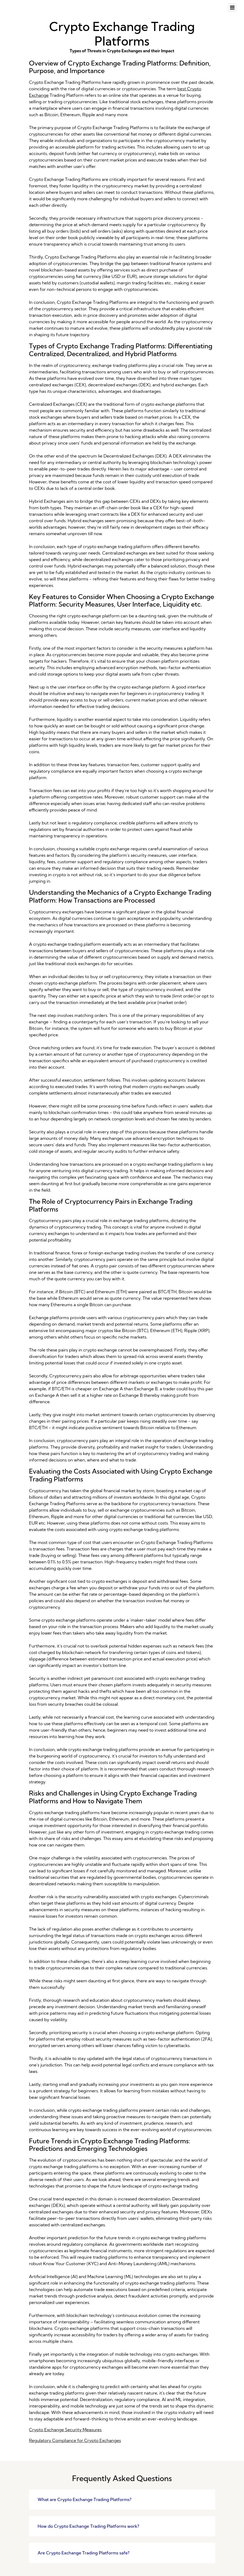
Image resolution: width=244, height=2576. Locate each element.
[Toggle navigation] (232, 7)
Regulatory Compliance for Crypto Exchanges (75, 2440)
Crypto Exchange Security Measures (65, 2429)
